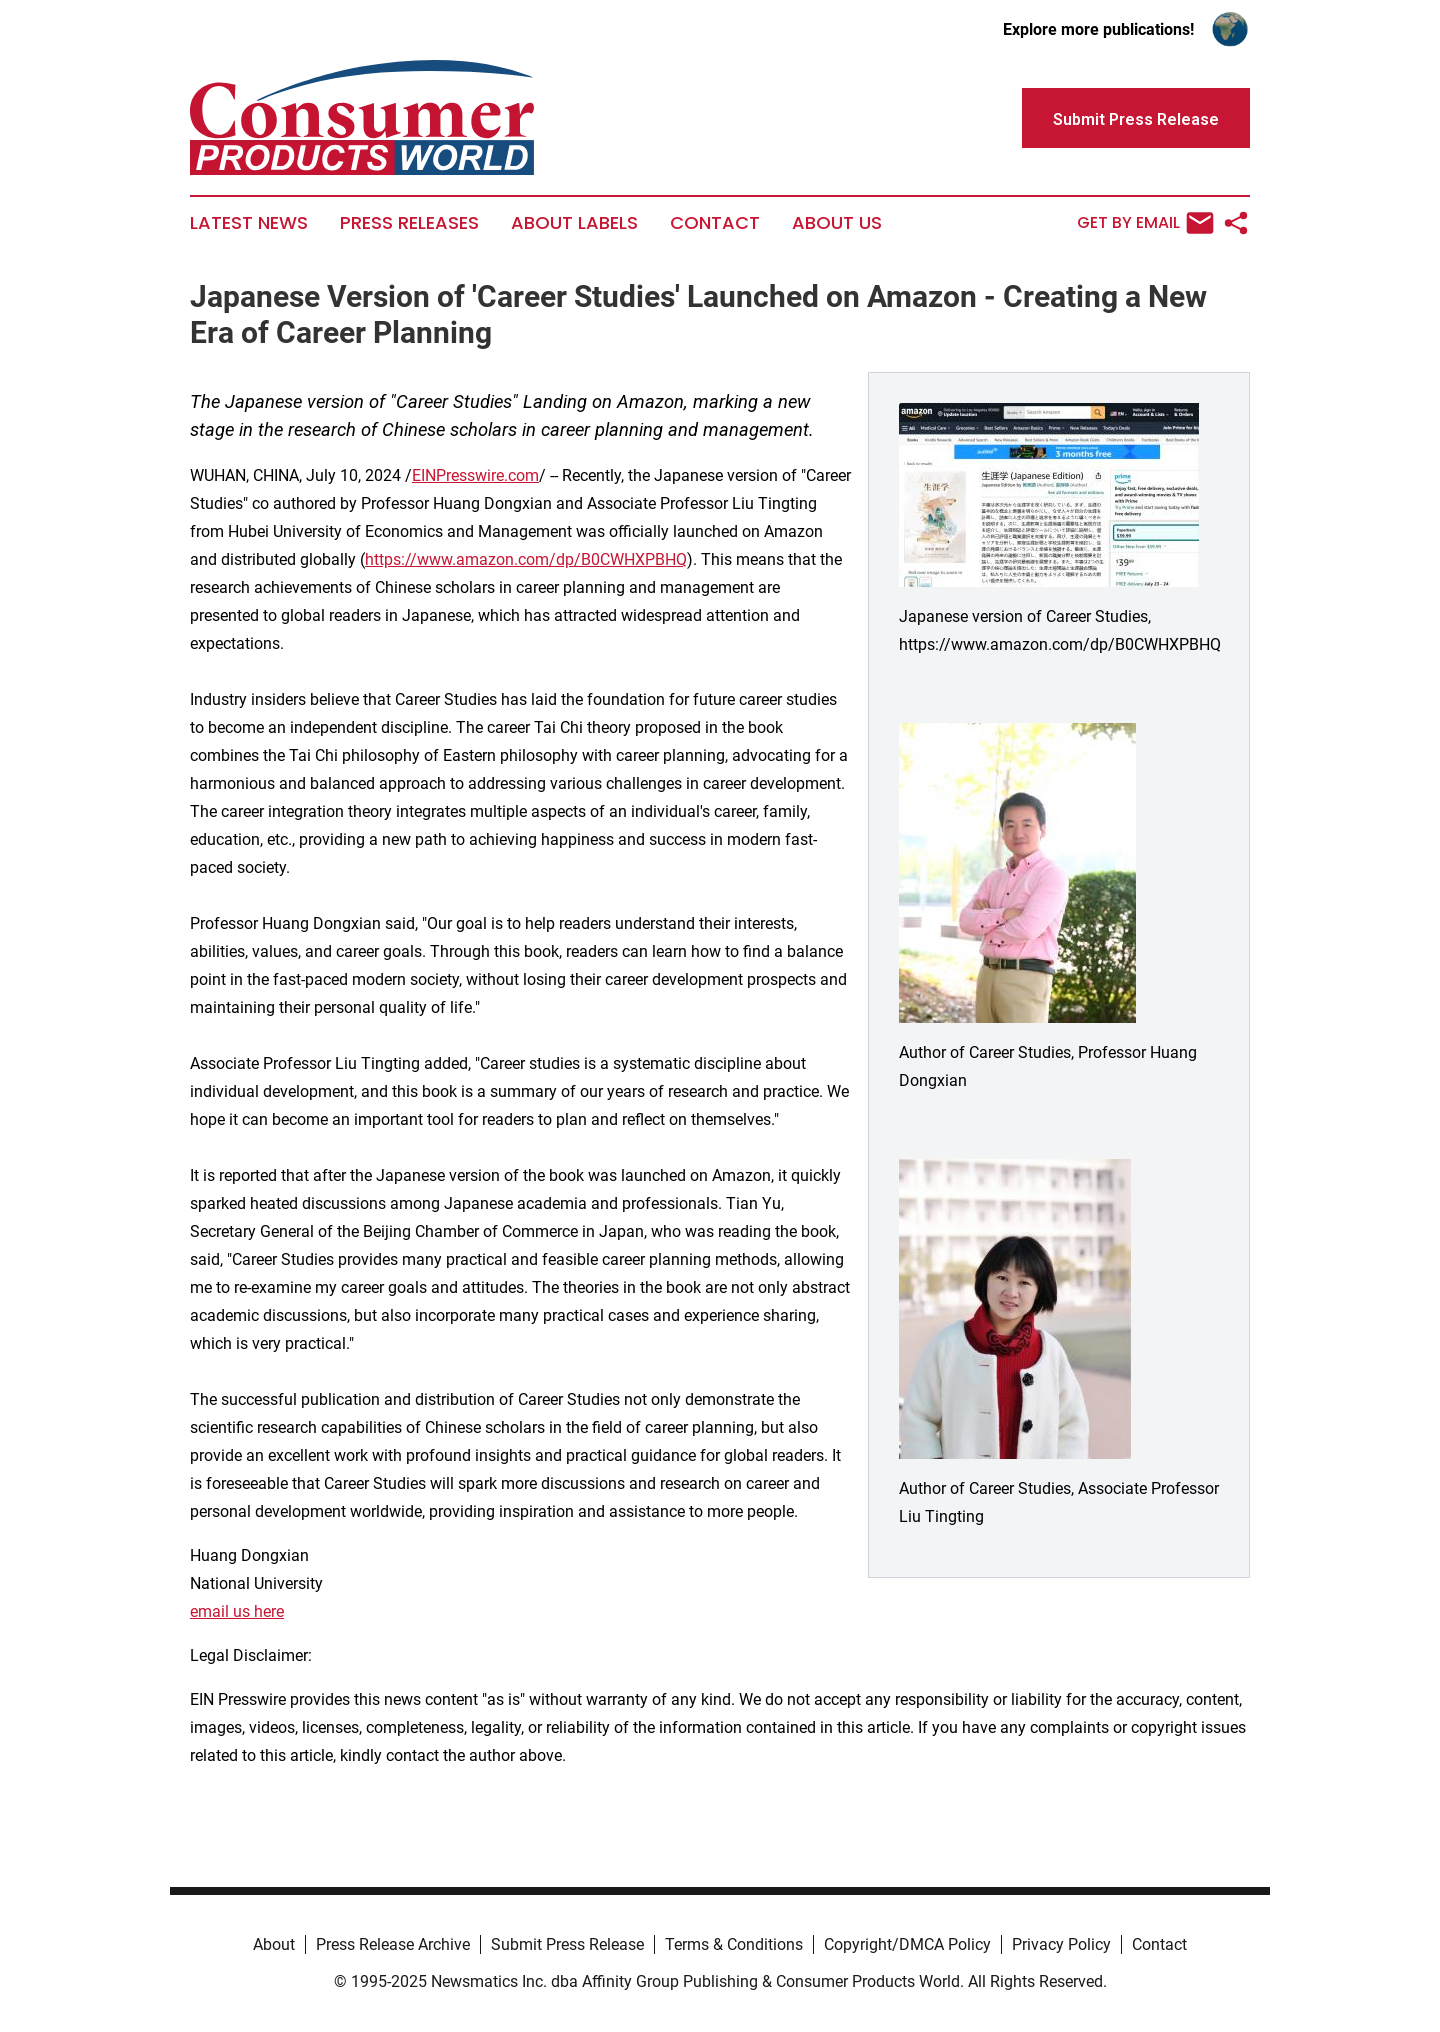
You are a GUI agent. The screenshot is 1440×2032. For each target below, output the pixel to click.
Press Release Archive (393, 1944)
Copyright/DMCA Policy (907, 1944)
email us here (237, 1611)
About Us (837, 223)
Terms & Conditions (734, 1944)
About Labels (574, 223)
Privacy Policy (1061, 1944)
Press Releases (409, 223)
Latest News (249, 223)
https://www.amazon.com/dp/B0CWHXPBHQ (526, 559)
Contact (715, 223)
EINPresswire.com (475, 475)
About (274, 1944)
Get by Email (1145, 223)
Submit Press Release (567, 1944)
